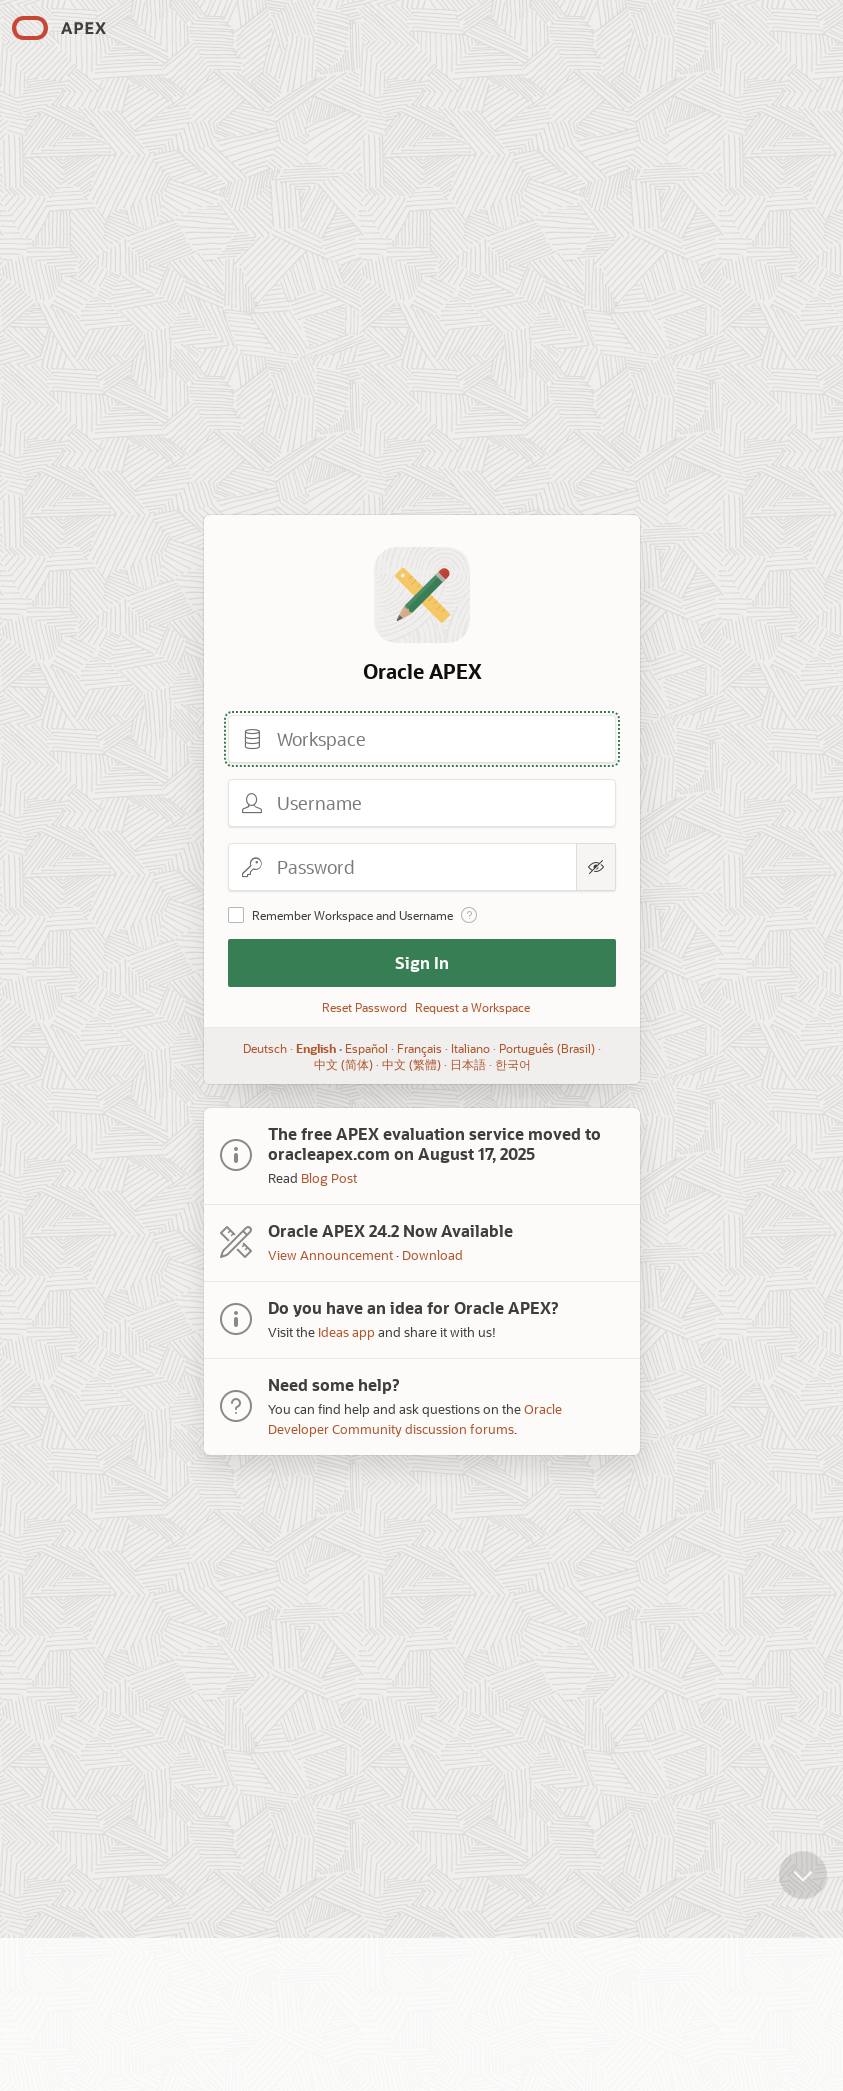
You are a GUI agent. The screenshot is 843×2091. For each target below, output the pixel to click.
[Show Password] (596, 867)
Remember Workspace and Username (352, 915)
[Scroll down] (803, 1890)
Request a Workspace (472, 1007)
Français (419, 1048)
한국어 (512, 1064)
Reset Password (364, 1007)
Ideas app (346, 1331)
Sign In (422, 962)
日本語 (467, 1064)
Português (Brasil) (547, 1048)
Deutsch (265, 1048)
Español (366, 1048)
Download (432, 1254)
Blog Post (329, 1177)
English (316, 1048)
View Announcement (330, 1254)
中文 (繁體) (410, 1064)
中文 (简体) (342, 1064)
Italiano (470, 1048)
